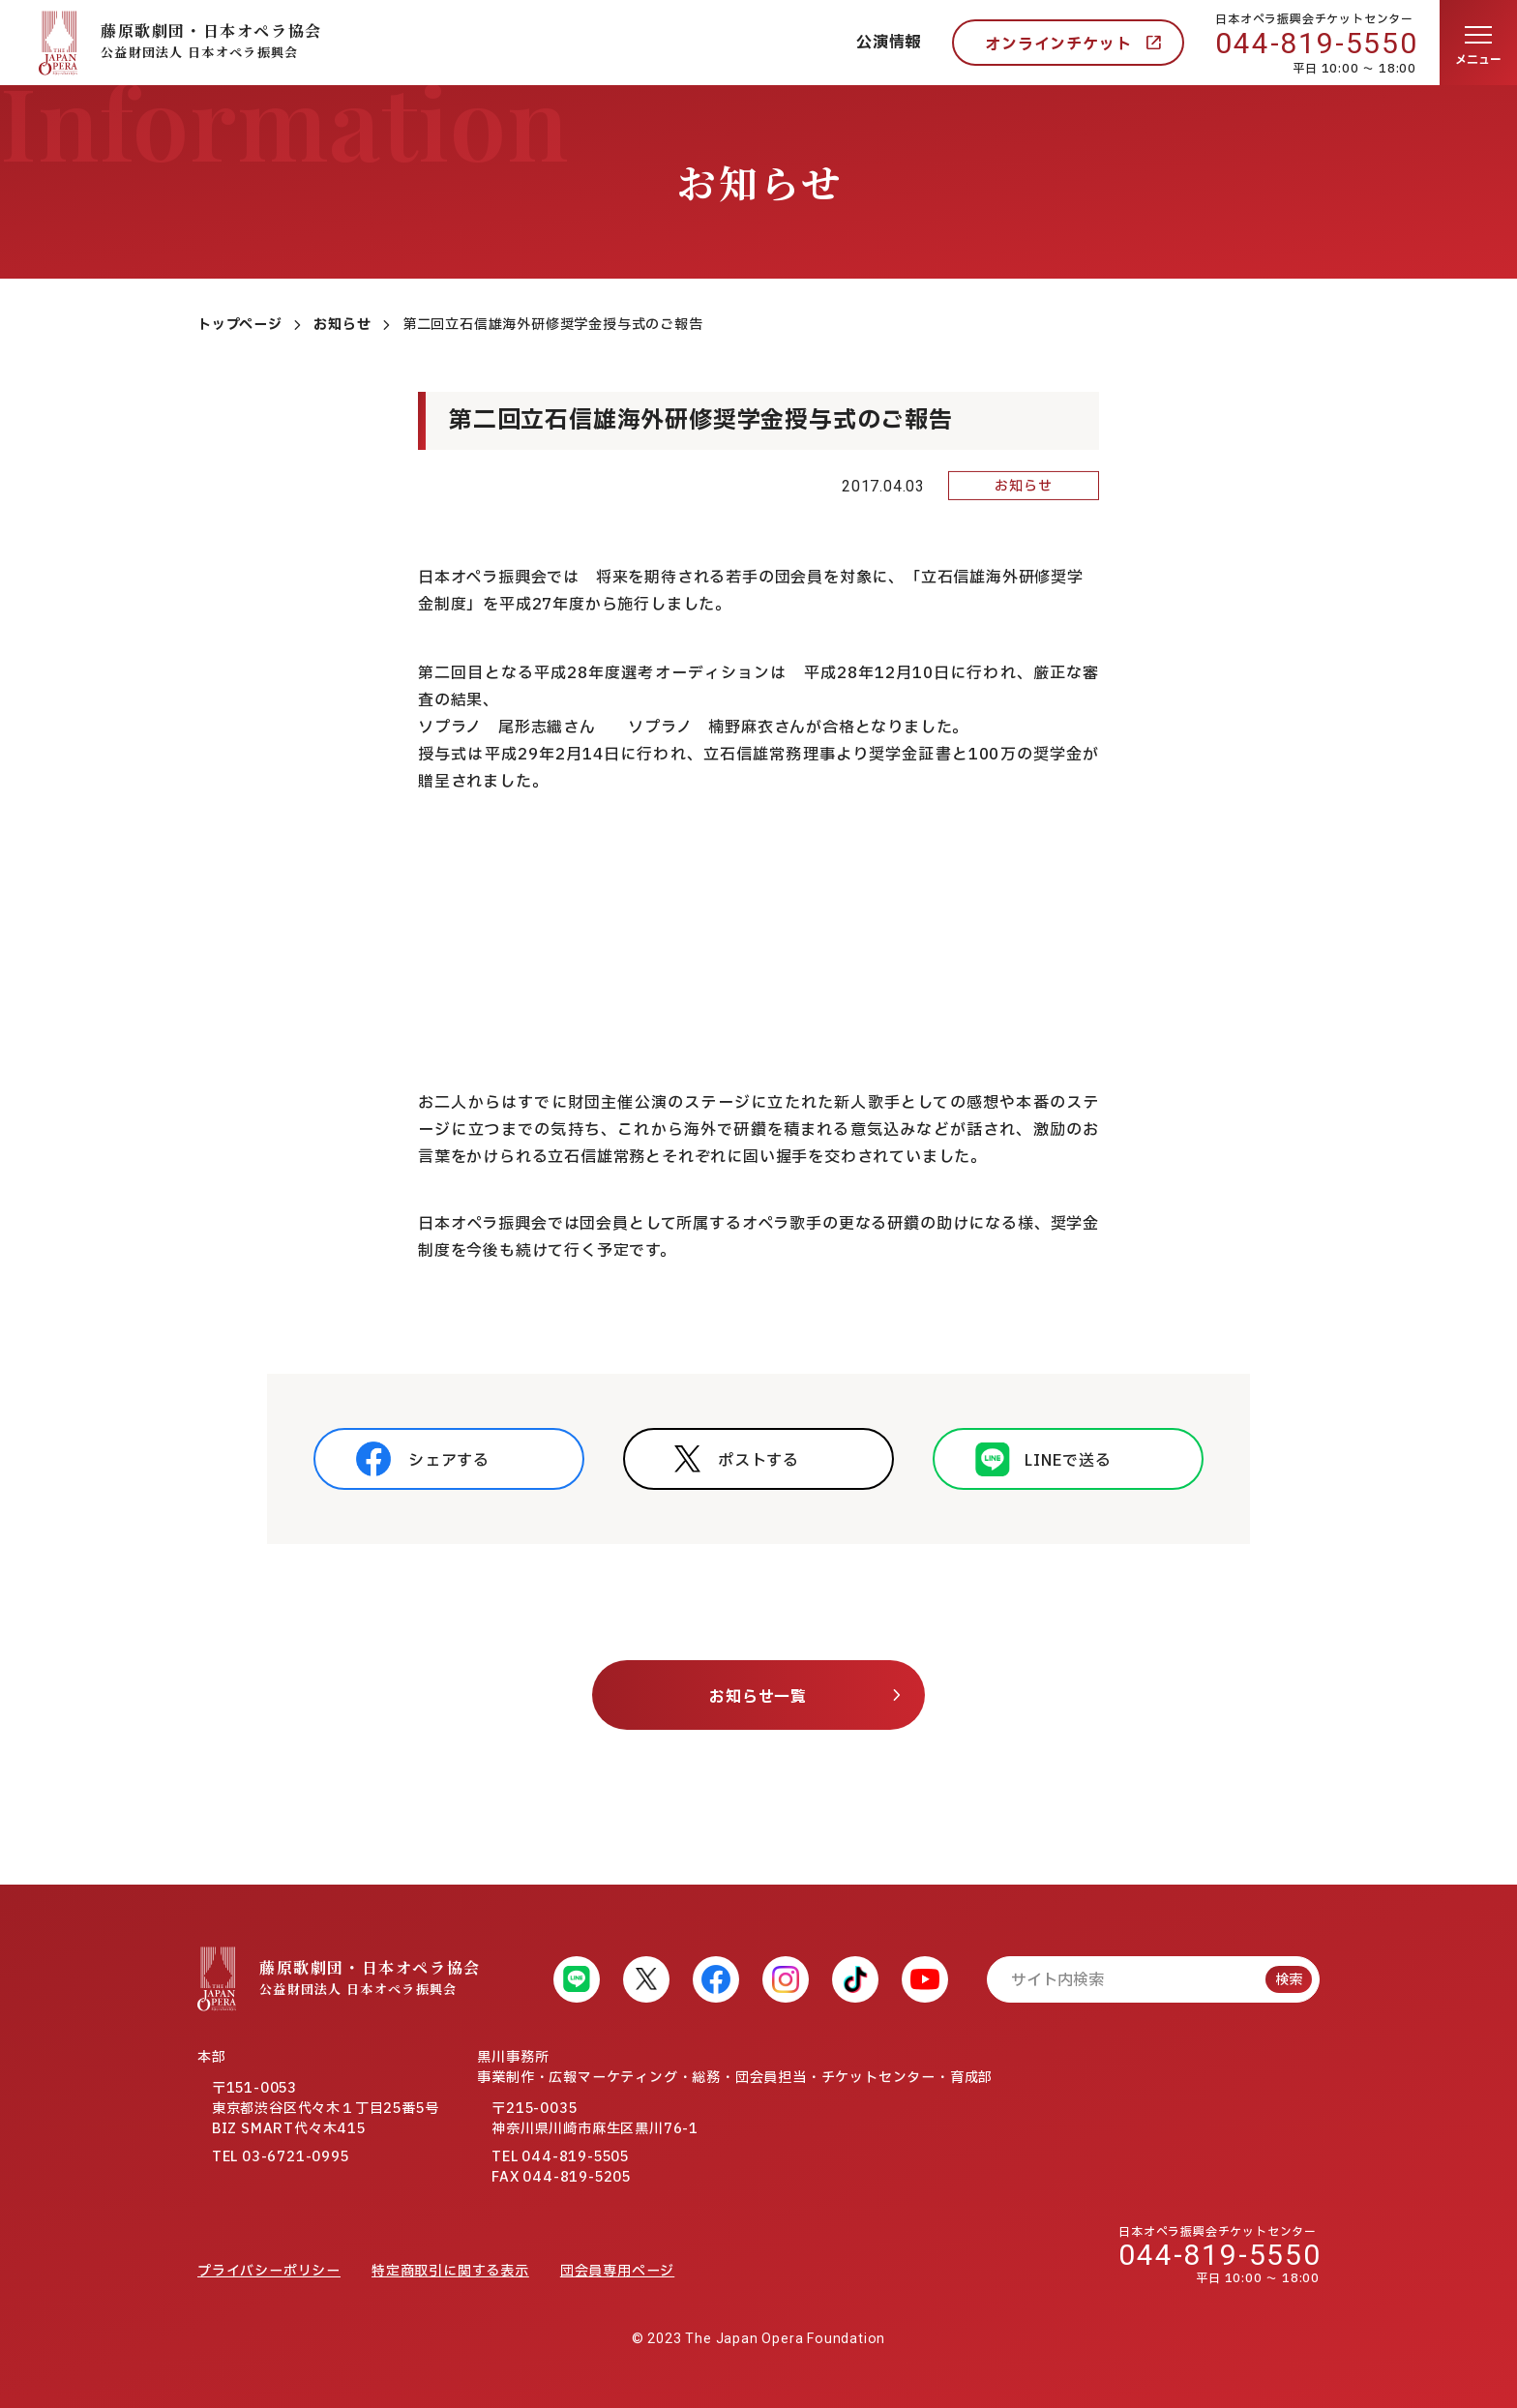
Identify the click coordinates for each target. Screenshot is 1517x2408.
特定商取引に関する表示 (450, 2271)
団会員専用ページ (617, 2271)
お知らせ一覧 (758, 1697)
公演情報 (888, 42)
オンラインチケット (1058, 44)
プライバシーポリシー (269, 2271)
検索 (1288, 1980)
